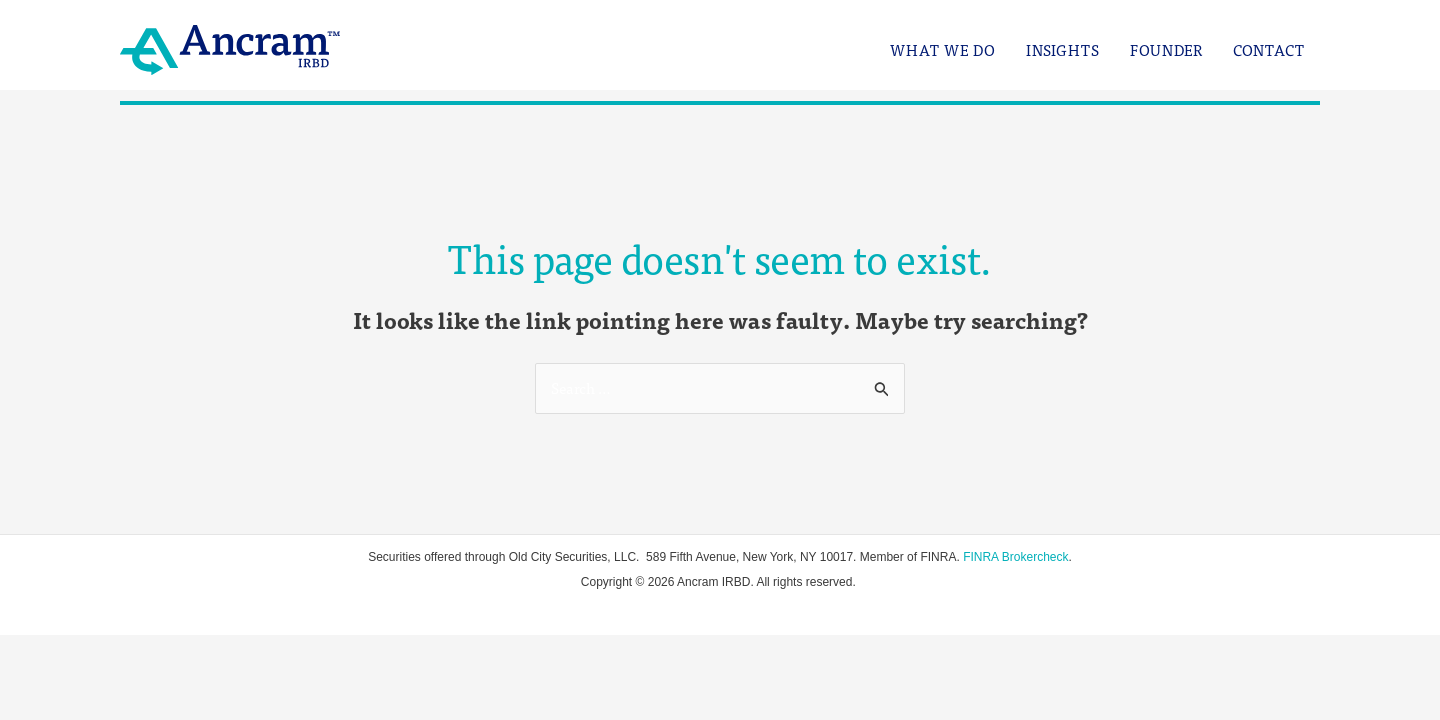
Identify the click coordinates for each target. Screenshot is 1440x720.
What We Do (943, 50)
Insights (1063, 50)
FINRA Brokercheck (1015, 557)
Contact (1269, 50)
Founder (1166, 50)
